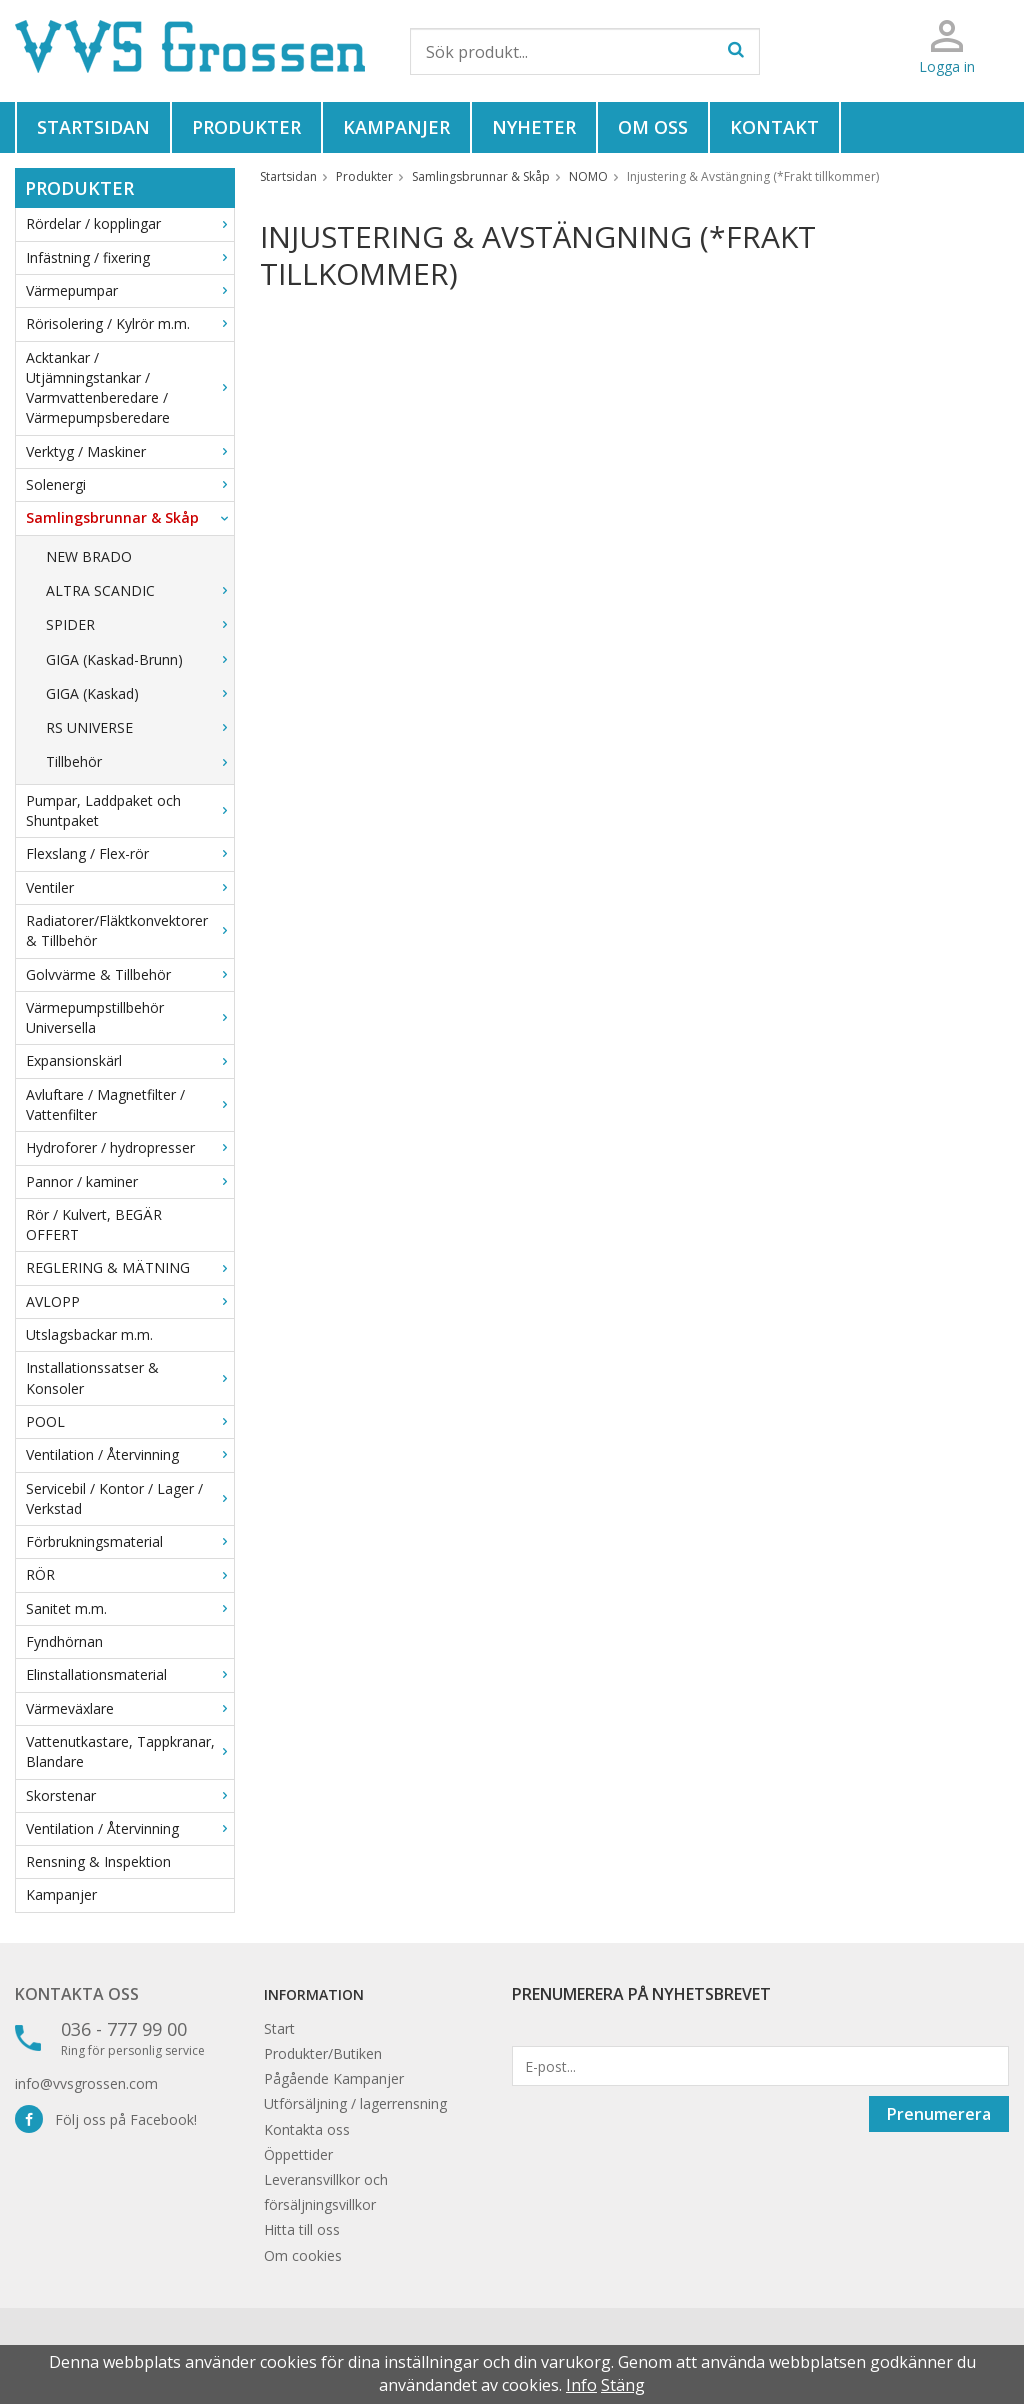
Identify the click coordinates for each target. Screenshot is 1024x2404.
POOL (130, 1421)
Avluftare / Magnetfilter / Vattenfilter (130, 1104)
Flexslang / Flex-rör (130, 853)
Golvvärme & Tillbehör (130, 974)
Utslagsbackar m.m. (89, 1334)
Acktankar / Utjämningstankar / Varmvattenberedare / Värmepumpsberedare (130, 388)
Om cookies (303, 2255)
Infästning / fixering (130, 257)
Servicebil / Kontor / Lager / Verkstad (130, 1498)
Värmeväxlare (130, 1708)
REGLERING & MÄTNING (130, 1267)
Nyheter (534, 127)
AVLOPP (130, 1301)
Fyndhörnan (64, 1641)
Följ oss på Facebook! (106, 2119)
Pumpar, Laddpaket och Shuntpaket (130, 810)
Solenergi (130, 484)
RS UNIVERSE (140, 727)
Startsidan (93, 127)
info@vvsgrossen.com (86, 2083)
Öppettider (298, 2154)
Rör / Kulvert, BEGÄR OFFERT (94, 1224)
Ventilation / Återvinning (130, 1454)
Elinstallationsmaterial (130, 1674)
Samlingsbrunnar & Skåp (130, 517)
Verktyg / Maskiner (130, 451)
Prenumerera (939, 2114)
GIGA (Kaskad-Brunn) (140, 659)
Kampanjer (396, 127)
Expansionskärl (130, 1060)
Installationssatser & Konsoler (130, 1377)
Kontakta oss (77, 1994)
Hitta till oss (302, 2229)
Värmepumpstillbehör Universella (130, 1017)
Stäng (623, 2385)
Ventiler (130, 887)
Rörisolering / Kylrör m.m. (130, 323)
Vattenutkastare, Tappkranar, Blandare (130, 1751)
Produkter (246, 127)
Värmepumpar (130, 290)
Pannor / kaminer (130, 1181)
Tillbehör (140, 761)
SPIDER (140, 624)
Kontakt (774, 127)
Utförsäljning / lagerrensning (355, 2103)
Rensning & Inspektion (98, 1861)
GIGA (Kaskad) (140, 693)
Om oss (653, 127)
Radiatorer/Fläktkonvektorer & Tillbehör (130, 930)
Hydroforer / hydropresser (130, 1147)
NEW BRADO (89, 556)
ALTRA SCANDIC (140, 590)
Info (581, 2385)
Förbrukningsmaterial (130, 1541)
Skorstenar (130, 1795)
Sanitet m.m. (130, 1608)
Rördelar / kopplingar (130, 223)
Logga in (947, 66)
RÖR (130, 1574)
